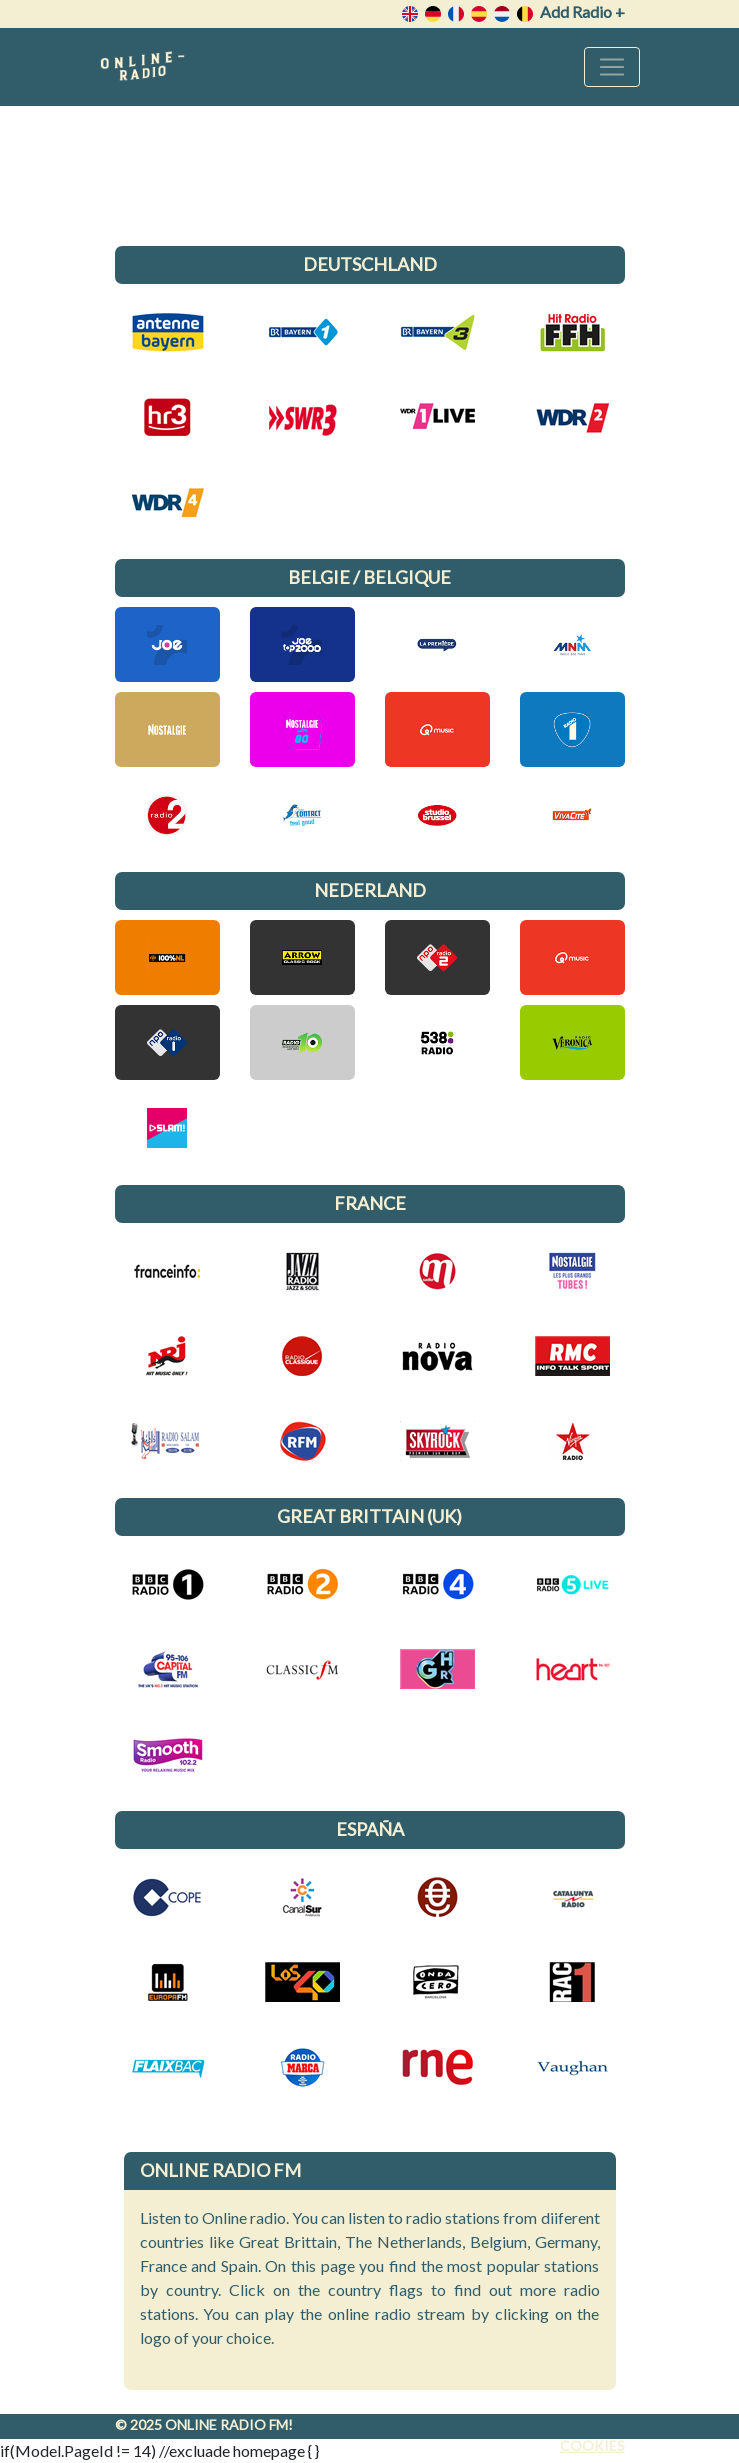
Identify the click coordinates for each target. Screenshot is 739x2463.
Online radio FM (226, 2424)
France (370, 1203)
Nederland (370, 890)
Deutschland (370, 264)
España (370, 1829)
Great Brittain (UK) (369, 1516)
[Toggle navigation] (612, 67)
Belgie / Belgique (369, 577)
